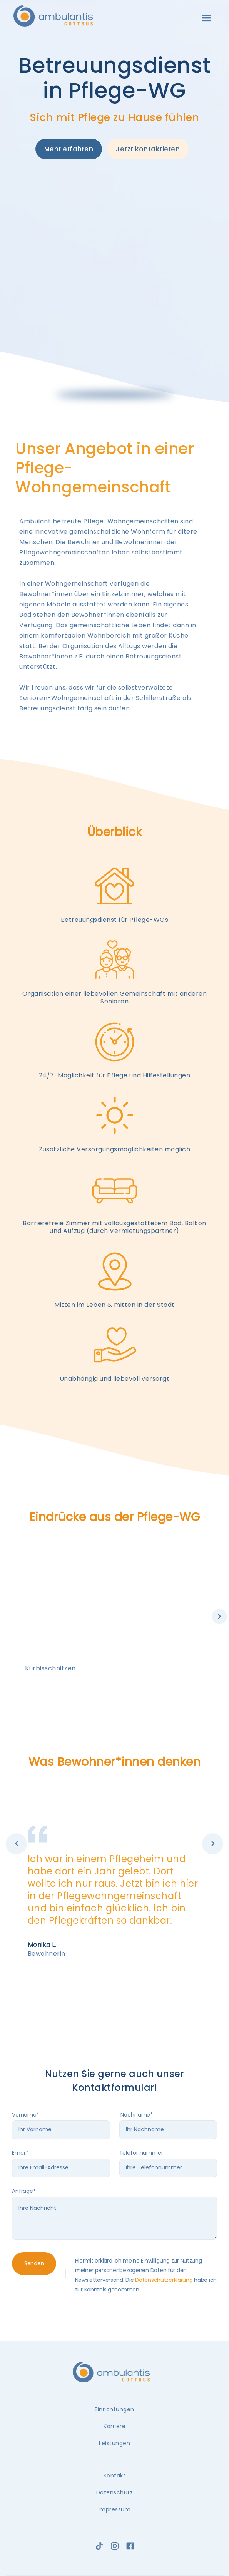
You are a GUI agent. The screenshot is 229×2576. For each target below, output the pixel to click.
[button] (206, 18)
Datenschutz (114, 2492)
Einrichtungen (114, 2409)
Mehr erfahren (69, 149)
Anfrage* (24, 2191)
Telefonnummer (141, 2153)
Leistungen (114, 2443)
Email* (20, 2153)
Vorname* (25, 2115)
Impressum (115, 2509)
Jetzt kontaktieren (148, 149)
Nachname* (136, 2115)
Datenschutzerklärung (163, 2280)
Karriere (114, 2426)
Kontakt (115, 2475)
